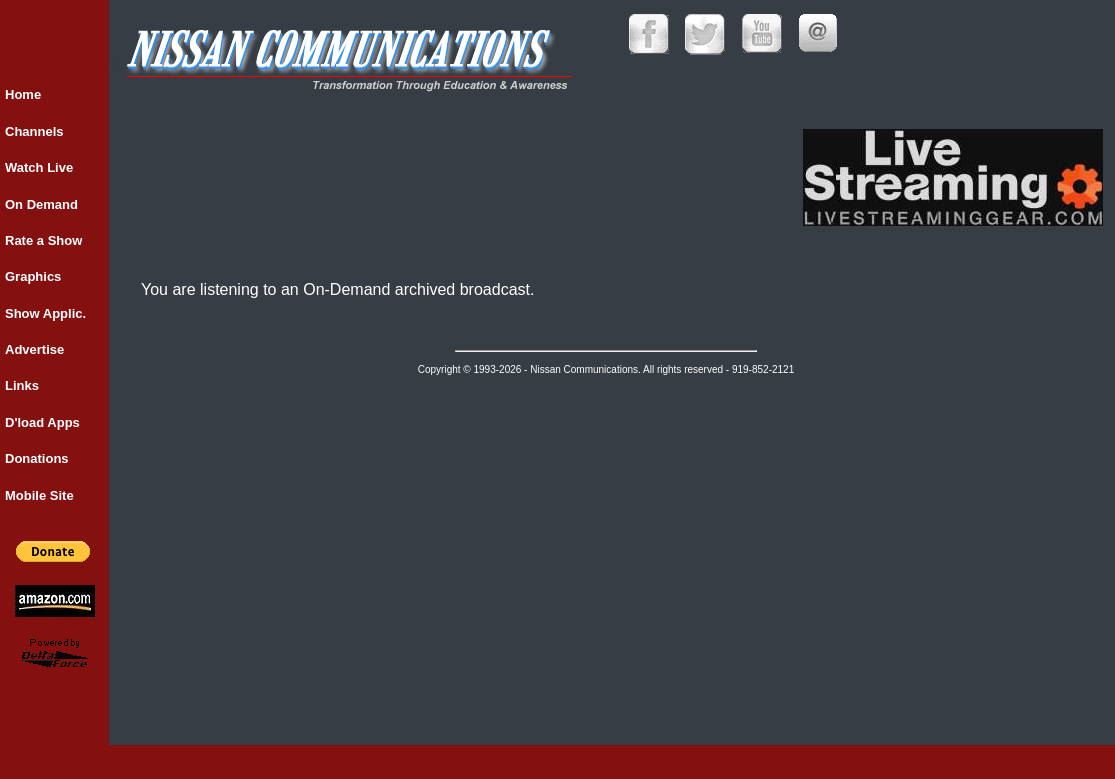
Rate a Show (43, 240)
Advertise (34, 349)
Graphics (33, 276)
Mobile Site (39, 495)
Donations (37, 458)
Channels (34, 131)
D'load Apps (42, 422)
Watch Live (39, 167)
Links (22, 385)
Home (23, 94)
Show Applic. (45, 313)
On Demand (41, 204)
